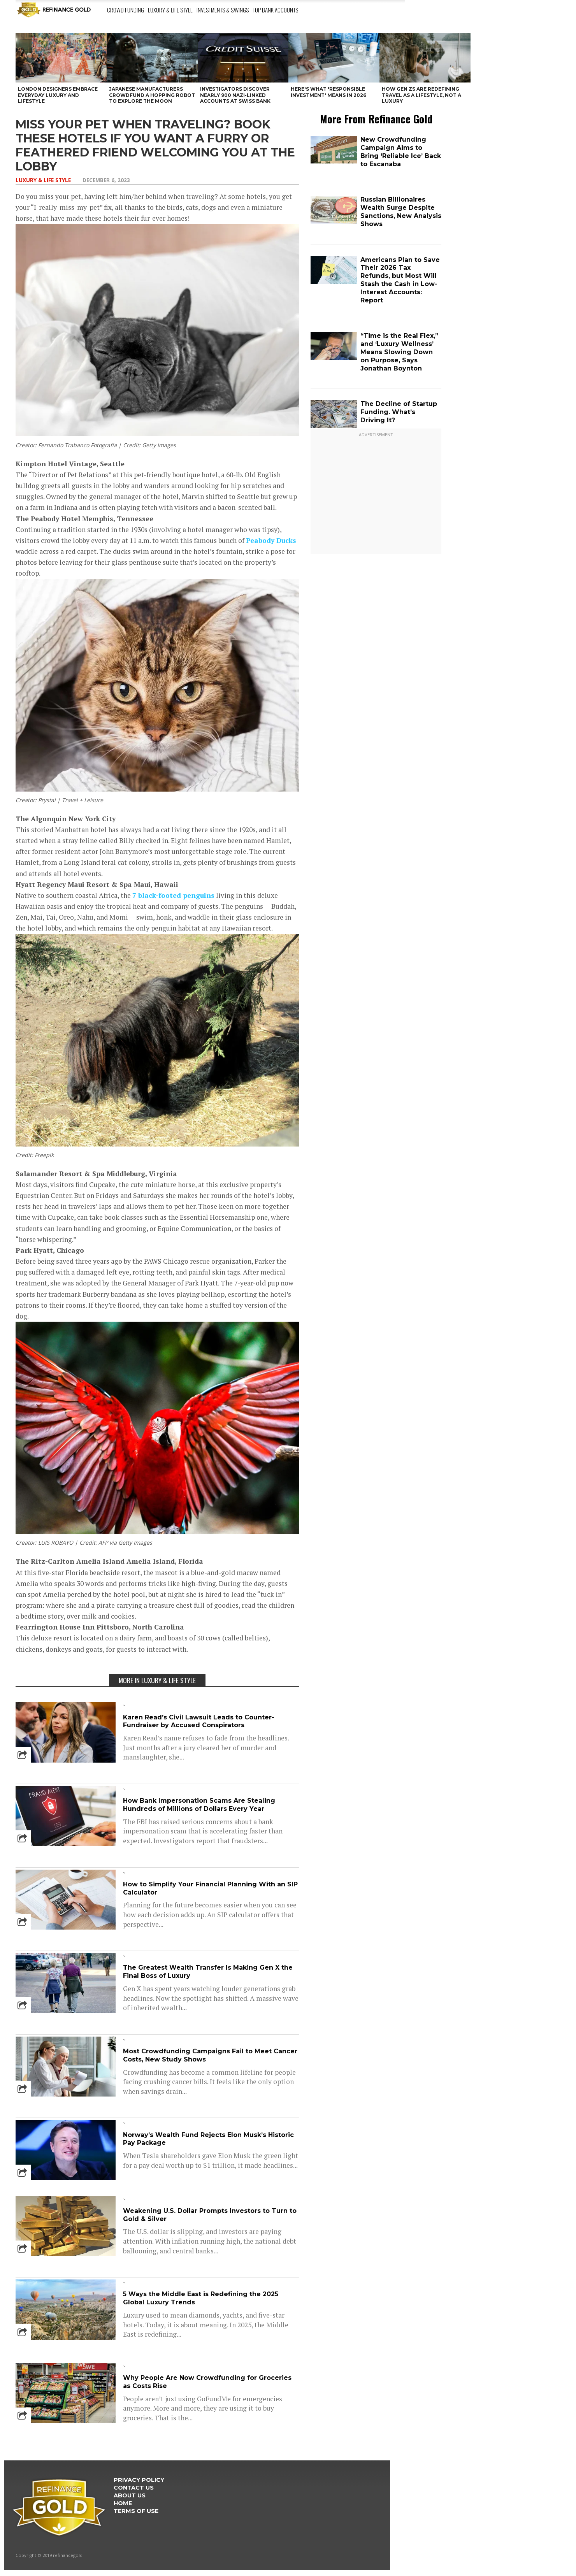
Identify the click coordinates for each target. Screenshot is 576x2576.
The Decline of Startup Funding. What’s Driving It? (398, 412)
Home (123, 2503)
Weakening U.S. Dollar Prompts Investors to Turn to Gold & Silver (210, 2215)
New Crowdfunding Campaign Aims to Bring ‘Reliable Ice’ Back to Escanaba (400, 151)
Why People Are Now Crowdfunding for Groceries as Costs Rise (207, 2382)
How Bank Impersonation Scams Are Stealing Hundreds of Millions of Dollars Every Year (199, 1804)
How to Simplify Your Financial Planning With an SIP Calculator (210, 1888)
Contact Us (134, 2487)
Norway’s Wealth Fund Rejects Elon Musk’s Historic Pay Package (208, 2139)
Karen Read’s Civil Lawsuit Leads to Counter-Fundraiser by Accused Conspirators (198, 1721)
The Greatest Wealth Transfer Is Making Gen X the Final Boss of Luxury (208, 1971)
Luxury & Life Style (170, 9)
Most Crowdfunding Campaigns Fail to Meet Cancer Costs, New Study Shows (210, 2055)
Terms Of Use (136, 2511)
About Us (130, 2495)
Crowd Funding (125, 9)
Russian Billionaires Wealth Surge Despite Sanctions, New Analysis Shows (400, 211)
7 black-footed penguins (173, 895)
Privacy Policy (139, 2479)
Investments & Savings (223, 9)
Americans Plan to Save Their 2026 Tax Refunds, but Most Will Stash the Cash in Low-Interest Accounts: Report (400, 280)
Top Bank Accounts (275, 9)
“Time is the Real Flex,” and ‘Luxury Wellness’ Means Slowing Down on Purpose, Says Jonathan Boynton (399, 352)
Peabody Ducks (271, 540)
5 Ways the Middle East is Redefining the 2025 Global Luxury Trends (200, 2298)
